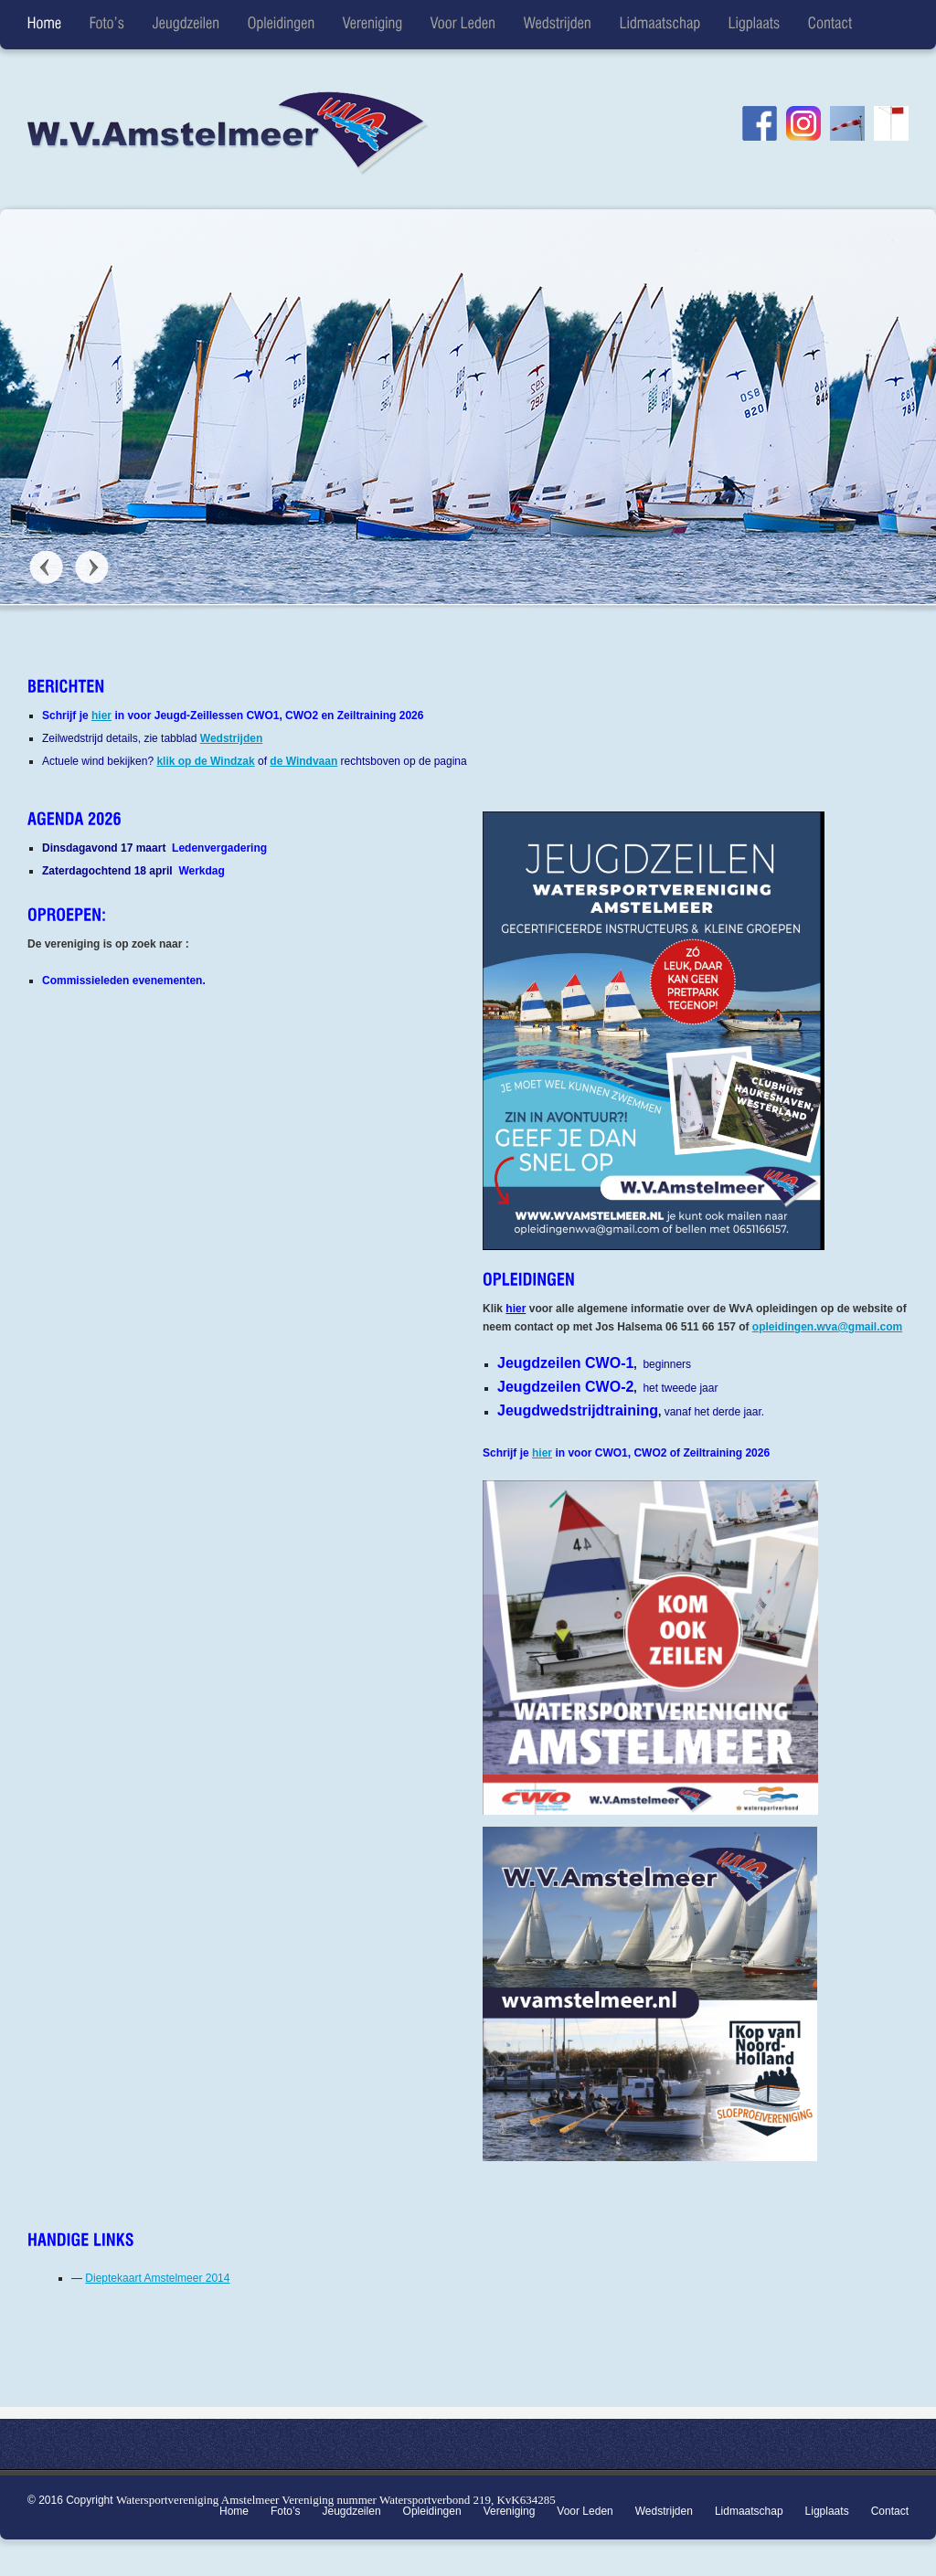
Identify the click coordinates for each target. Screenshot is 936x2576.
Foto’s (285, 2511)
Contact (890, 2511)
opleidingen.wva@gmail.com (827, 1326)
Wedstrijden (231, 738)
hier (101, 715)
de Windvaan (303, 761)
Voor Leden (584, 2511)
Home (234, 2511)
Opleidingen (432, 2511)
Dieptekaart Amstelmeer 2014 (157, 2278)
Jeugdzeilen (352, 2511)
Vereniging (510, 2511)
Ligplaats (827, 2511)
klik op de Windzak (205, 761)
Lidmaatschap (749, 2511)
